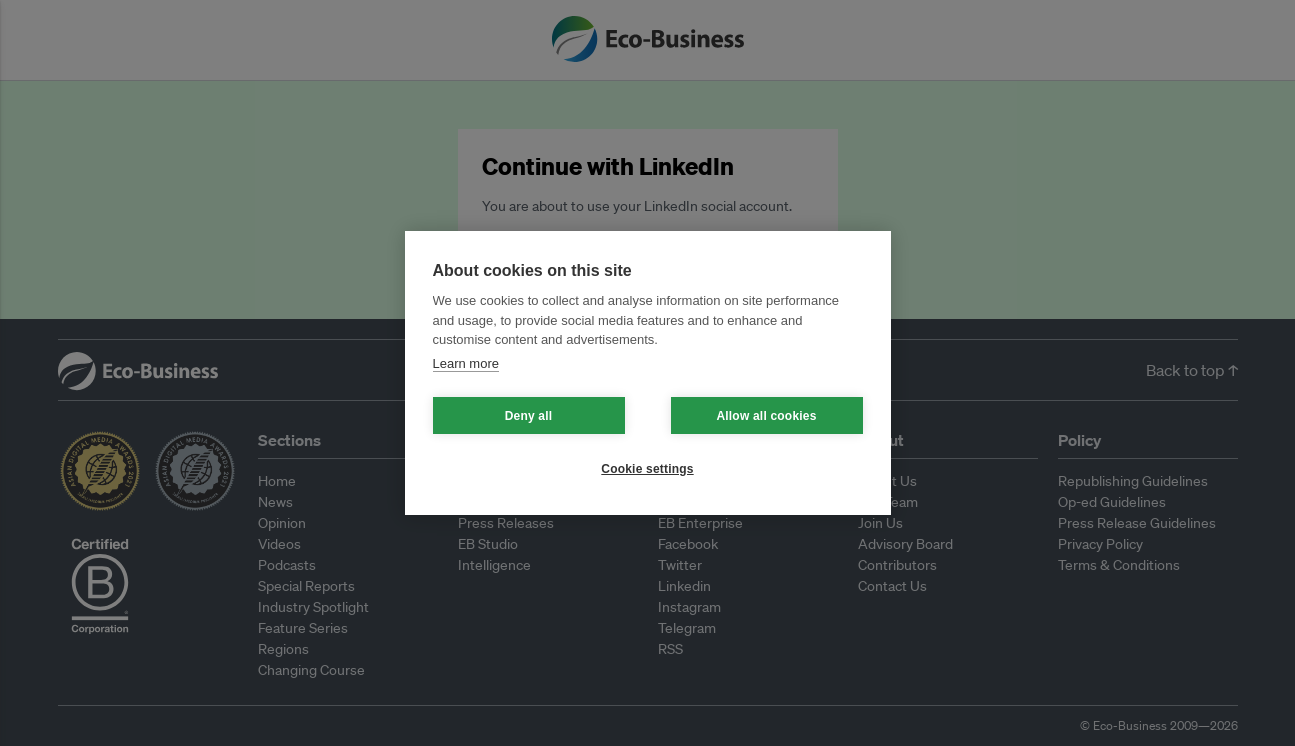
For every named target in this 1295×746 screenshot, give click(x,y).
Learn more (466, 363)
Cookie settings (647, 469)
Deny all (529, 416)
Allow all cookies (766, 416)
